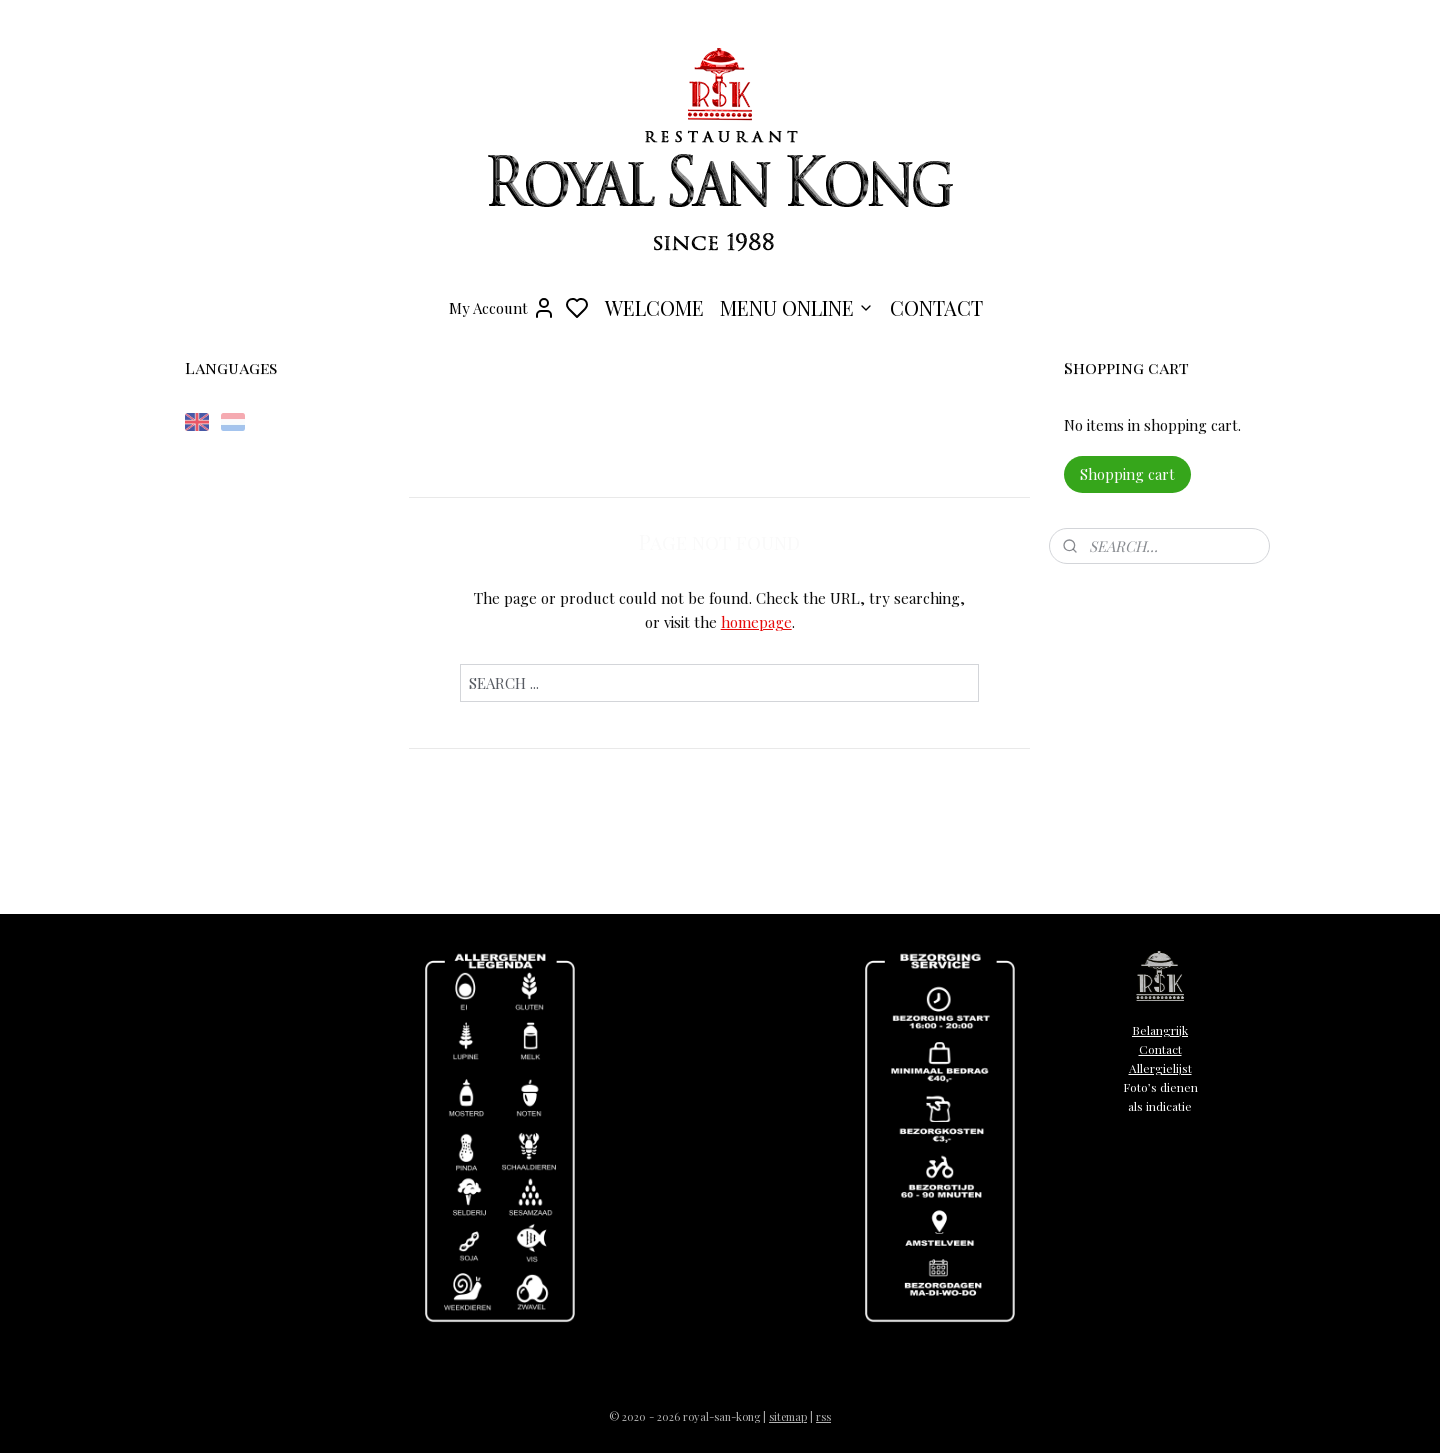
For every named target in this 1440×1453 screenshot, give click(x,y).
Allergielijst (1160, 1068)
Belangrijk (1160, 1030)
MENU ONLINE (797, 307)
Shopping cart (1127, 474)
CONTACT (936, 307)
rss (823, 1416)
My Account (502, 308)
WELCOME (654, 307)
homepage (756, 622)
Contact (1160, 1049)
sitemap (788, 1416)
